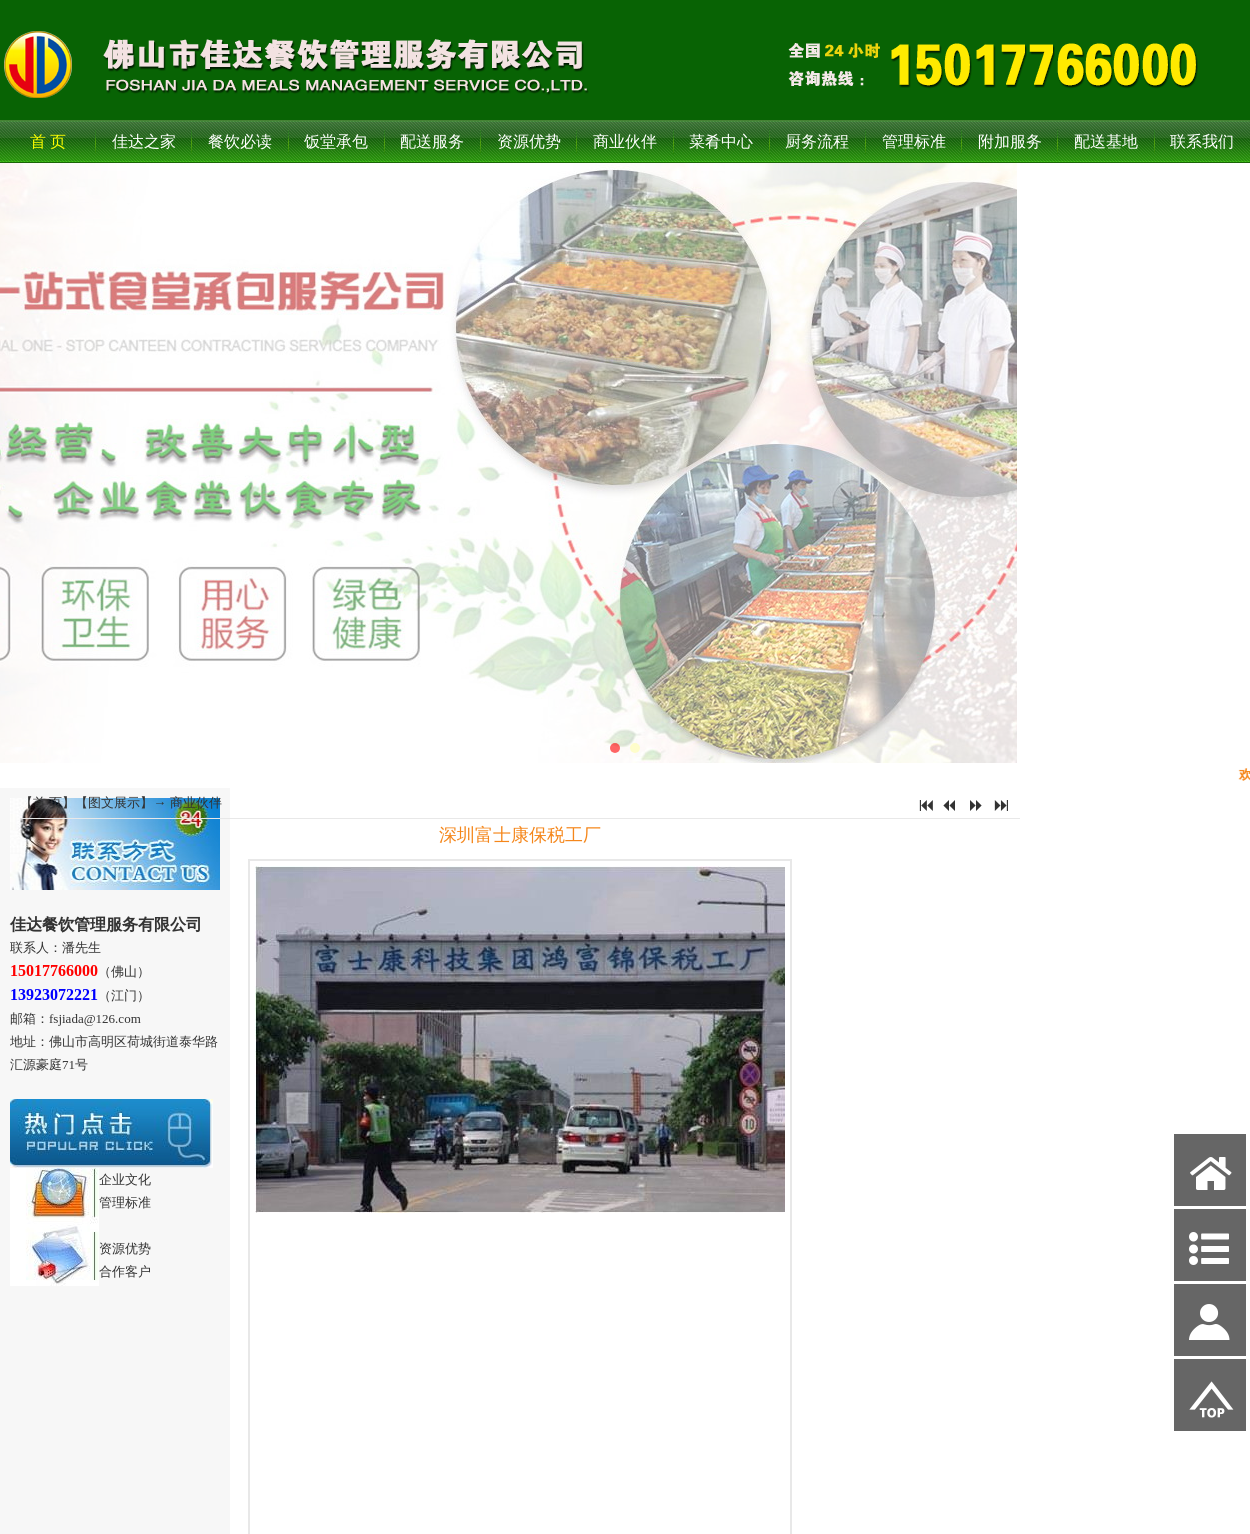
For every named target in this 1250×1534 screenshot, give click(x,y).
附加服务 (1010, 141)
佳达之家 (144, 141)
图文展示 (114, 802)
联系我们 (1202, 141)
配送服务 (432, 141)
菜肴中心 (721, 141)
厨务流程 (817, 141)
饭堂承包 (336, 141)
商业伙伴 (625, 141)
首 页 (48, 141)
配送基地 (1106, 141)
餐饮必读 (240, 141)
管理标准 (914, 141)
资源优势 (529, 141)
